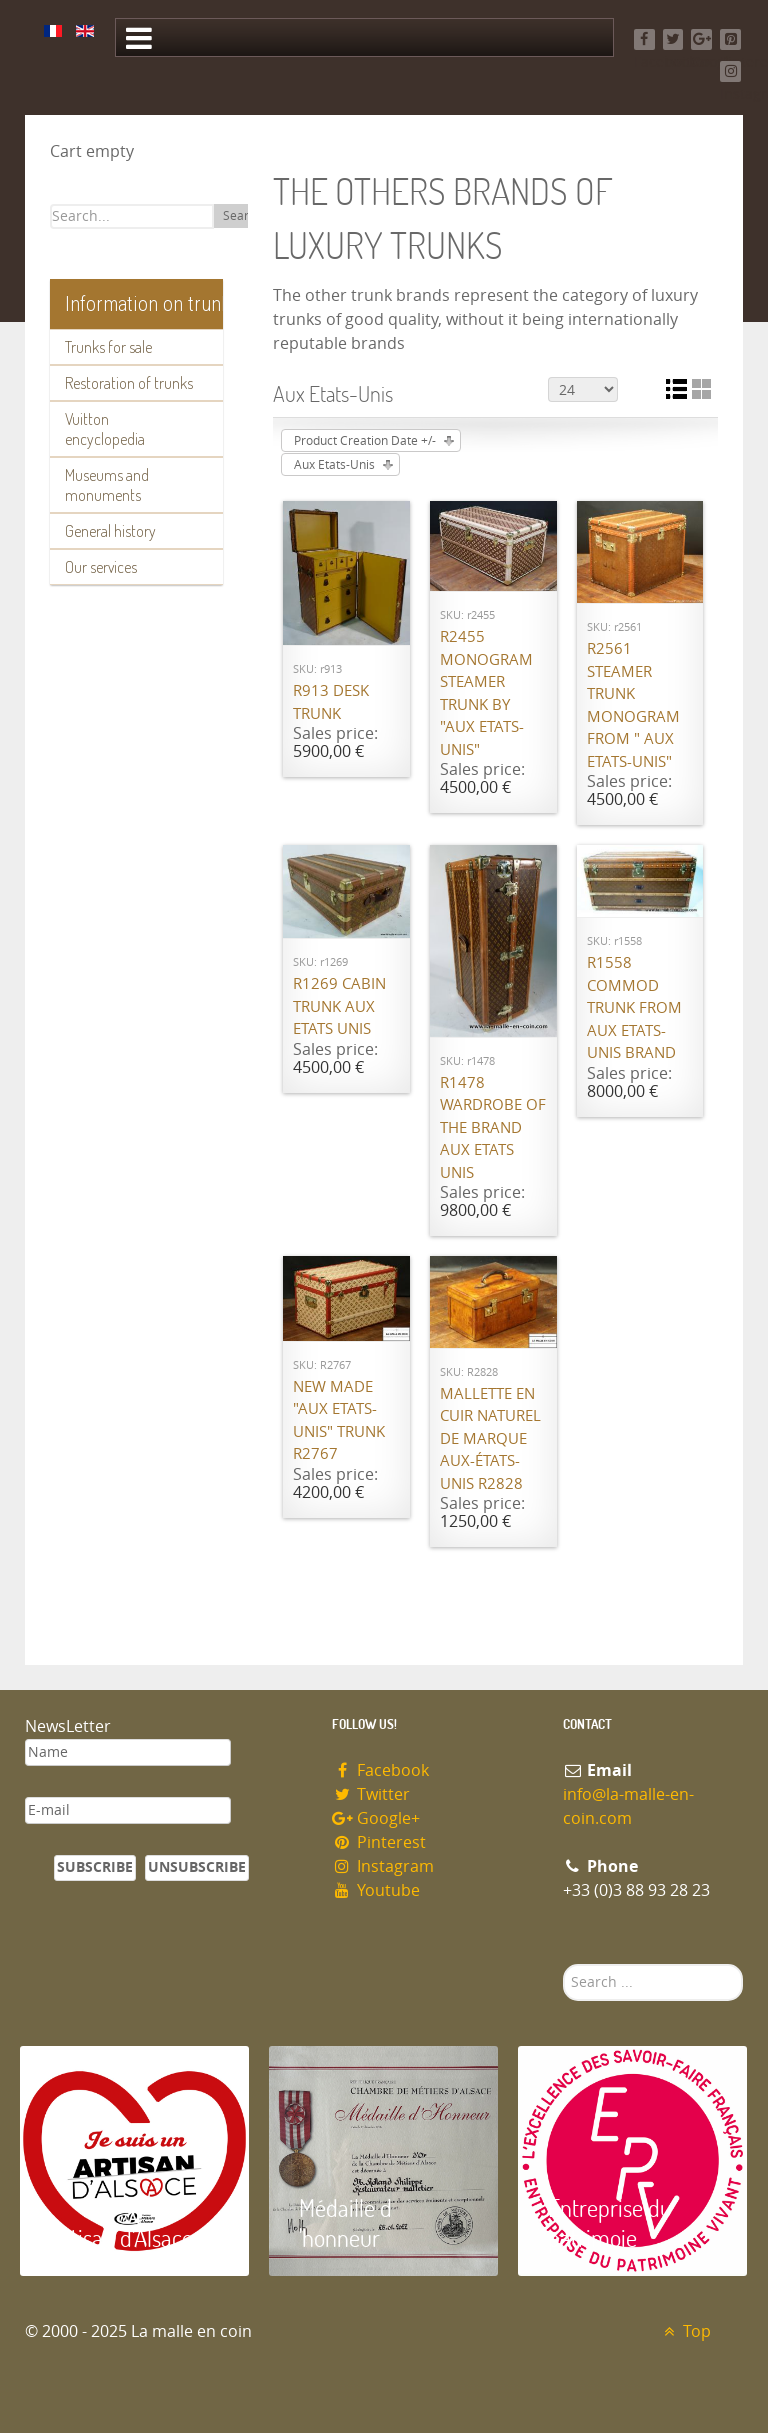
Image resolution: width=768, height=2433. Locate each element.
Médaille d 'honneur (345, 2222)
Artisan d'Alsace (121, 2237)
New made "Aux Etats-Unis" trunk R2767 (339, 1421)
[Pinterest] (730, 39)
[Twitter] (673, 39)
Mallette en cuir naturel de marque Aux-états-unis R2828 (490, 1439)
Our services (101, 567)
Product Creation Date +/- (365, 441)
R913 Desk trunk (331, 702)
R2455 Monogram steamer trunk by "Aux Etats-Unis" (486, 693)
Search (242, 216)
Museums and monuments (107, 485)
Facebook (380, 1770)
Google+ (376, 1818)
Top (684, 2331)
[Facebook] (644, 39)
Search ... (563, 1964)
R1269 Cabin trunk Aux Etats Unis (339, 1006)
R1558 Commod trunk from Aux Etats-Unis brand (634, 1008)
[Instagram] (730, 71)
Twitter (371, 1794)
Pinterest (379, 1842)
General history (110, 531)
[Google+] (701, 39)
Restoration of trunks (129, 383)
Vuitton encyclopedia (105, 429)
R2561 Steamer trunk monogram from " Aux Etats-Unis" (633, 705)
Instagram (383, 1866)
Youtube (376, 1890)
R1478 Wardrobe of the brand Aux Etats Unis (493, 1128)
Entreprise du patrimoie (610, 2222)
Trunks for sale (108, 347)
